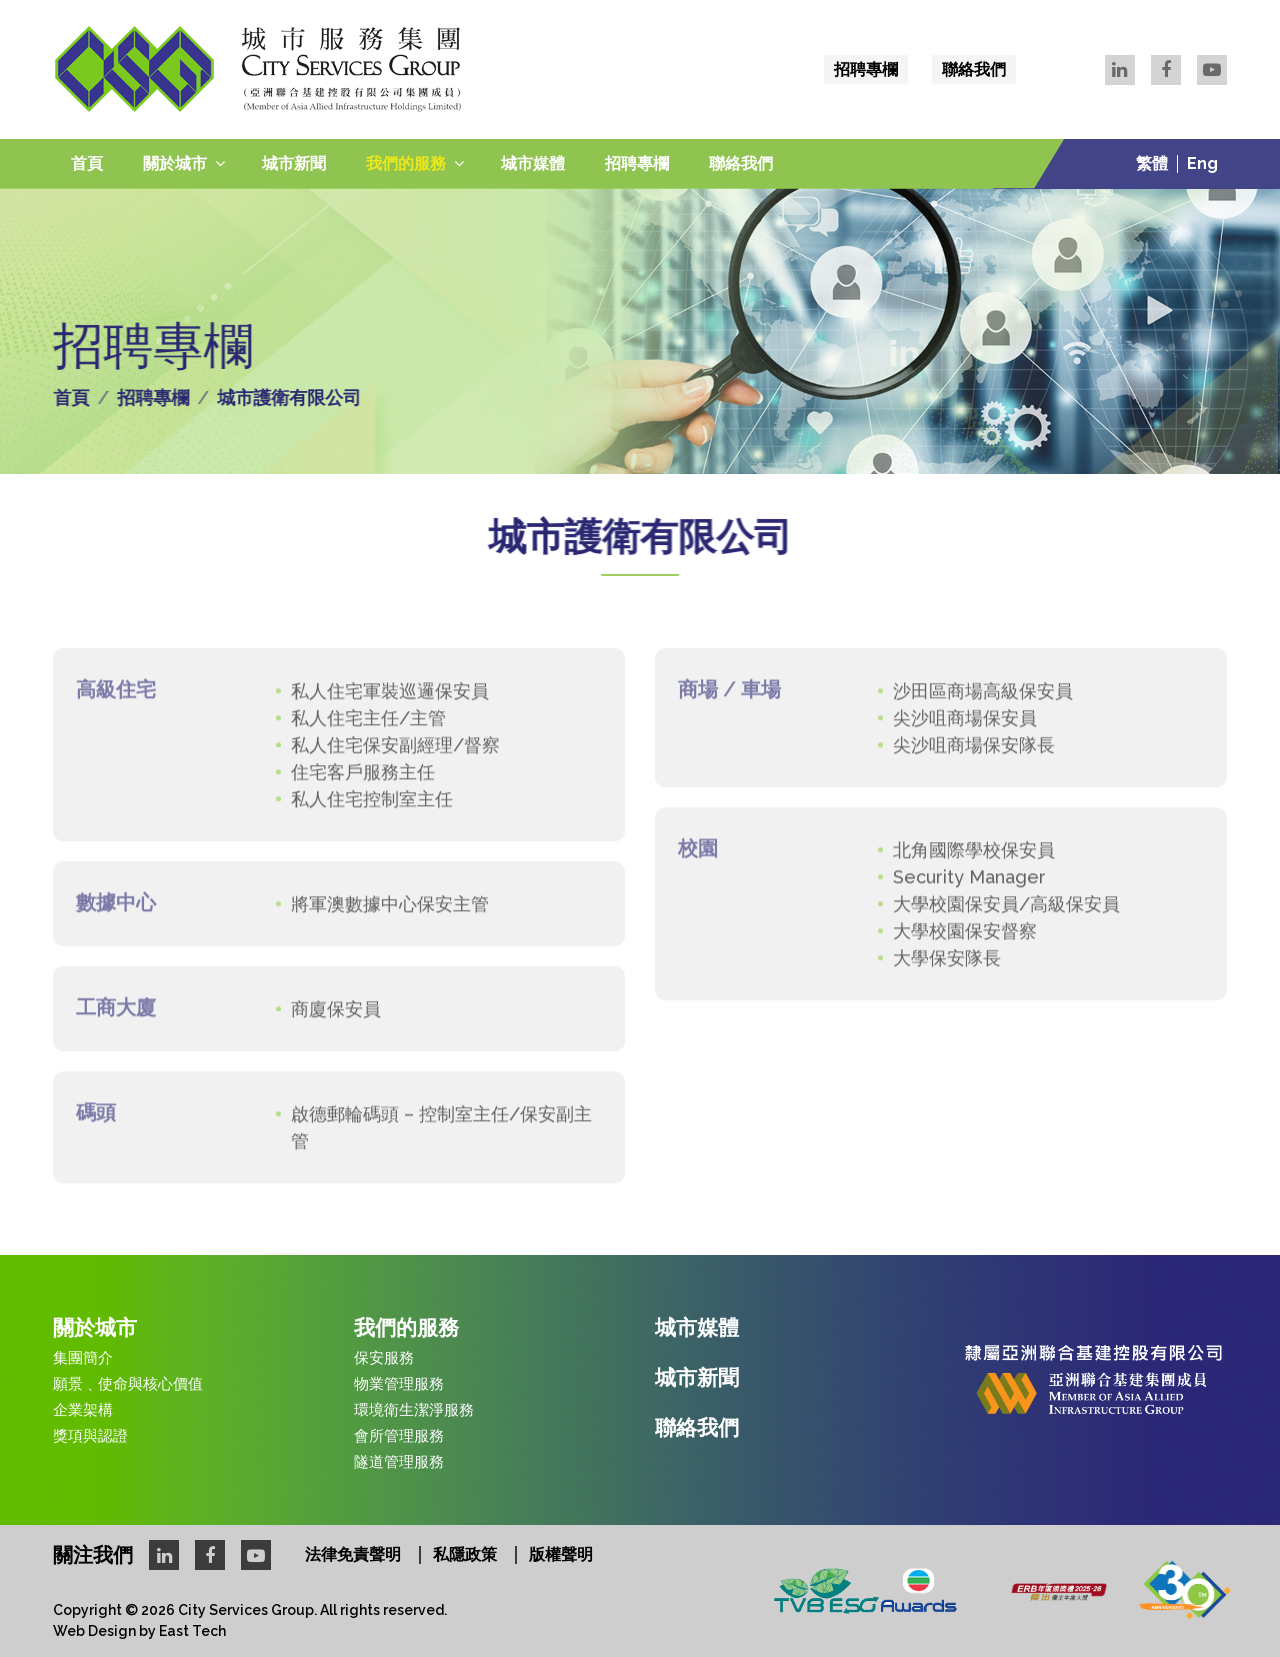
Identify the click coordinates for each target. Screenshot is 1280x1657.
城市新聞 (294, 163)
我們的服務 (406, 163)
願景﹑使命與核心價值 (128, 1384)
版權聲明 (561, 1554)
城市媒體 (533, 163)
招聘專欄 (866, 69)
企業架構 (83, 1410)
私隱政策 (465, 1554)
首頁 (87, 163)
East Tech (192, 1631)
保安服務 (384, 1358)
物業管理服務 (399, 1384)
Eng (1202, 164)
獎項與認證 (90, 1436)
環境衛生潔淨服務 (414, 1410)
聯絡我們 (974, 69)
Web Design (94, 1631)
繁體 (1152, 164)
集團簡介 (83, 1358)
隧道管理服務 (399, 1462)
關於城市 (175, 163)
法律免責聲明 (353, 1554)
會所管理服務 (399, 1436)
